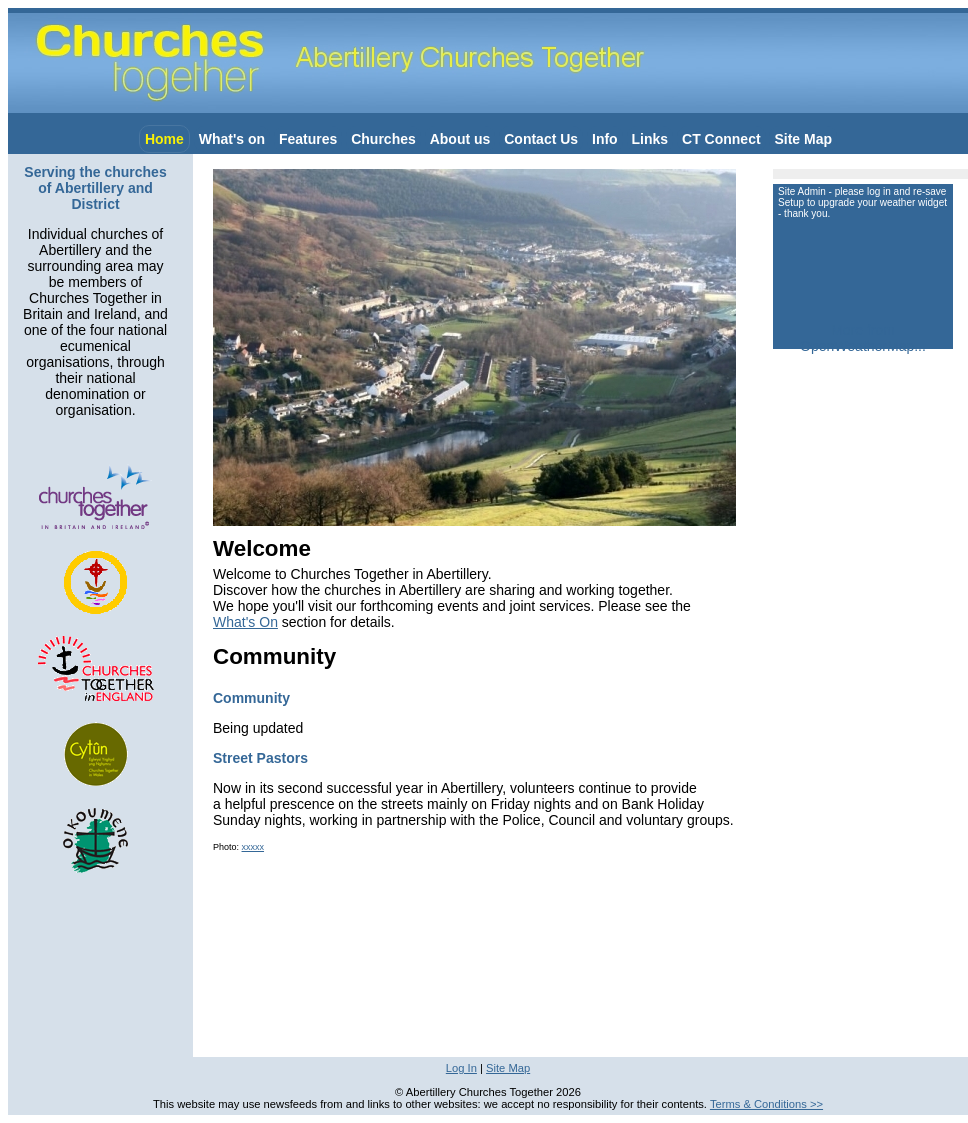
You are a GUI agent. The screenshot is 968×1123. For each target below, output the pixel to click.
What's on (232, 139)
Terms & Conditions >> (766, 1104)
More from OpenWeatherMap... (863, 338)
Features (308, 139)
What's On (245, 622)
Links (650, 139)
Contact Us (541, 139)
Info (605, 139)
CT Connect (721, 139)
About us (460, 139)
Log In (461, 1068)
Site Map (803, 139)
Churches (383, 139)
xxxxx (253, 847)
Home (164, 139)
